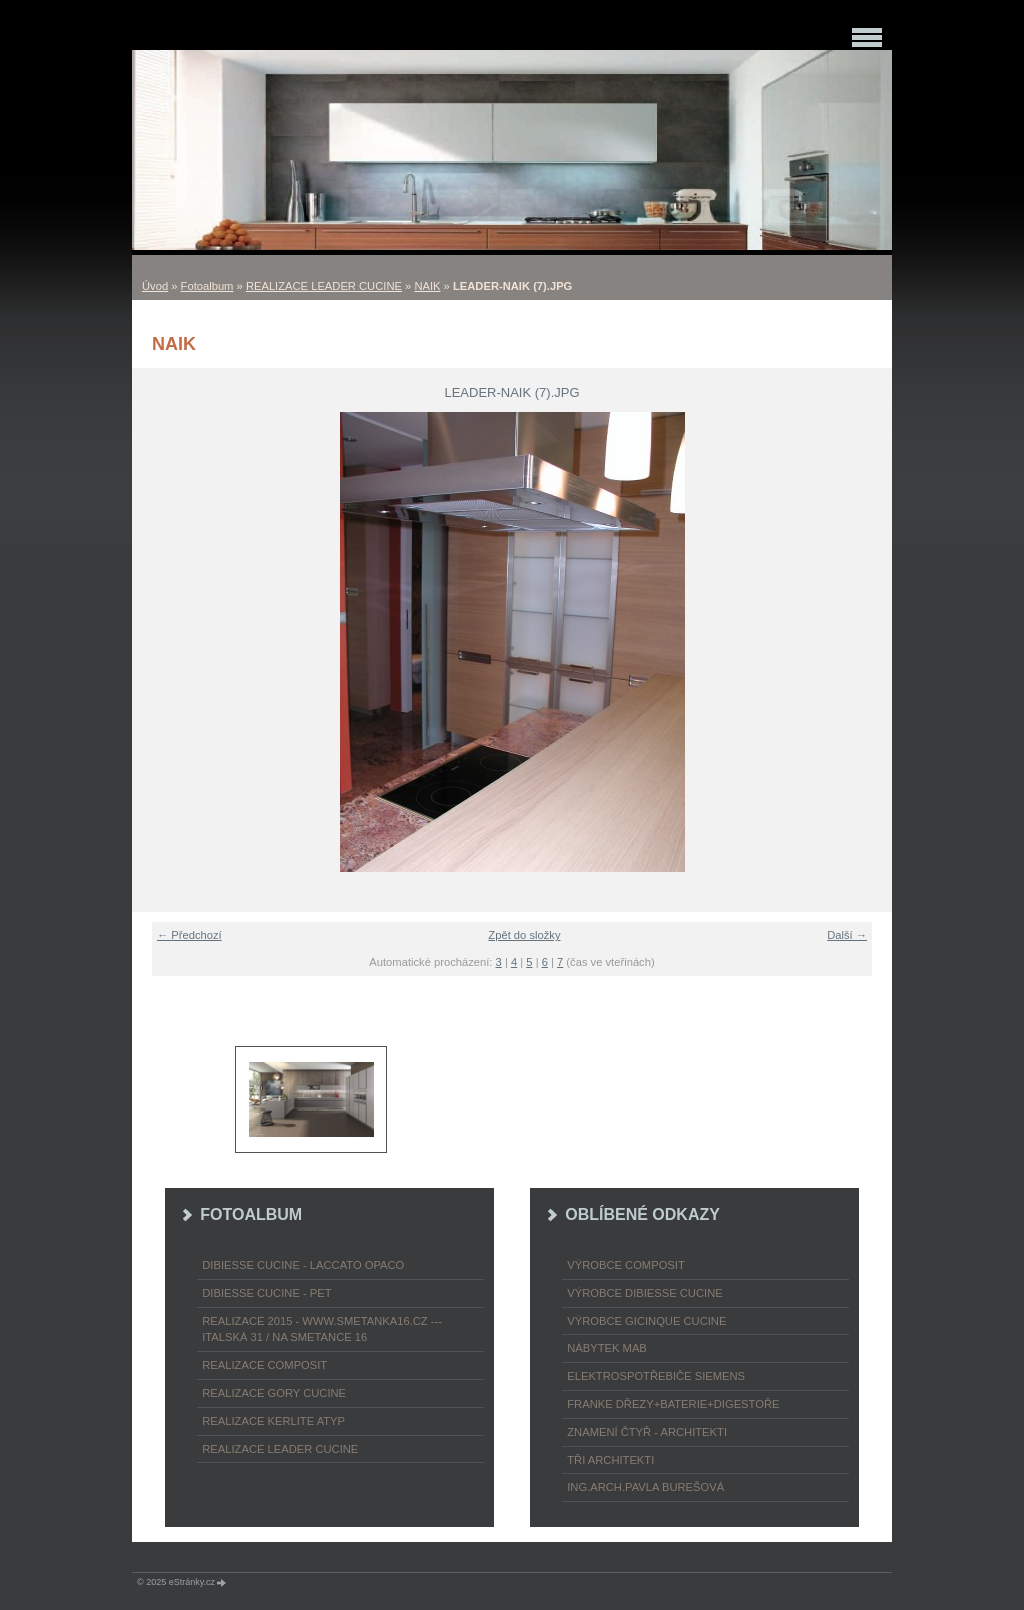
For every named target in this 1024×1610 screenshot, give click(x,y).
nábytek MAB (607, 1348)
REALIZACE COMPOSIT (264, 1365)
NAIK (427, 286)
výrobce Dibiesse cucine (644, 1293)
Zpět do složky (524, 935)
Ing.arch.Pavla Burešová (645, 1487)
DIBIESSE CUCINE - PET (266, 1293)
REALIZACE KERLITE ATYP (273, 1421)
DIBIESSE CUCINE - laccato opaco (303, 1265)
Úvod (155, 286)
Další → (847, 935)
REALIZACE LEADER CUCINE (324, 286)
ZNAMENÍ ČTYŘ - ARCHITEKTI (647, 1432)
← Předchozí (189, 935)
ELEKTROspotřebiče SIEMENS (656, 1376)
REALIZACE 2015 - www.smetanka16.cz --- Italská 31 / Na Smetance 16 (322, 1329)
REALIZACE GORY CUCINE (274, 1393)
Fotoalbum (207, 286)
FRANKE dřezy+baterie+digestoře (673, 1404)
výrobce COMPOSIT (626, 1265)
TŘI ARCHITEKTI (610, 1460)
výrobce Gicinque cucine (646, 1321)
